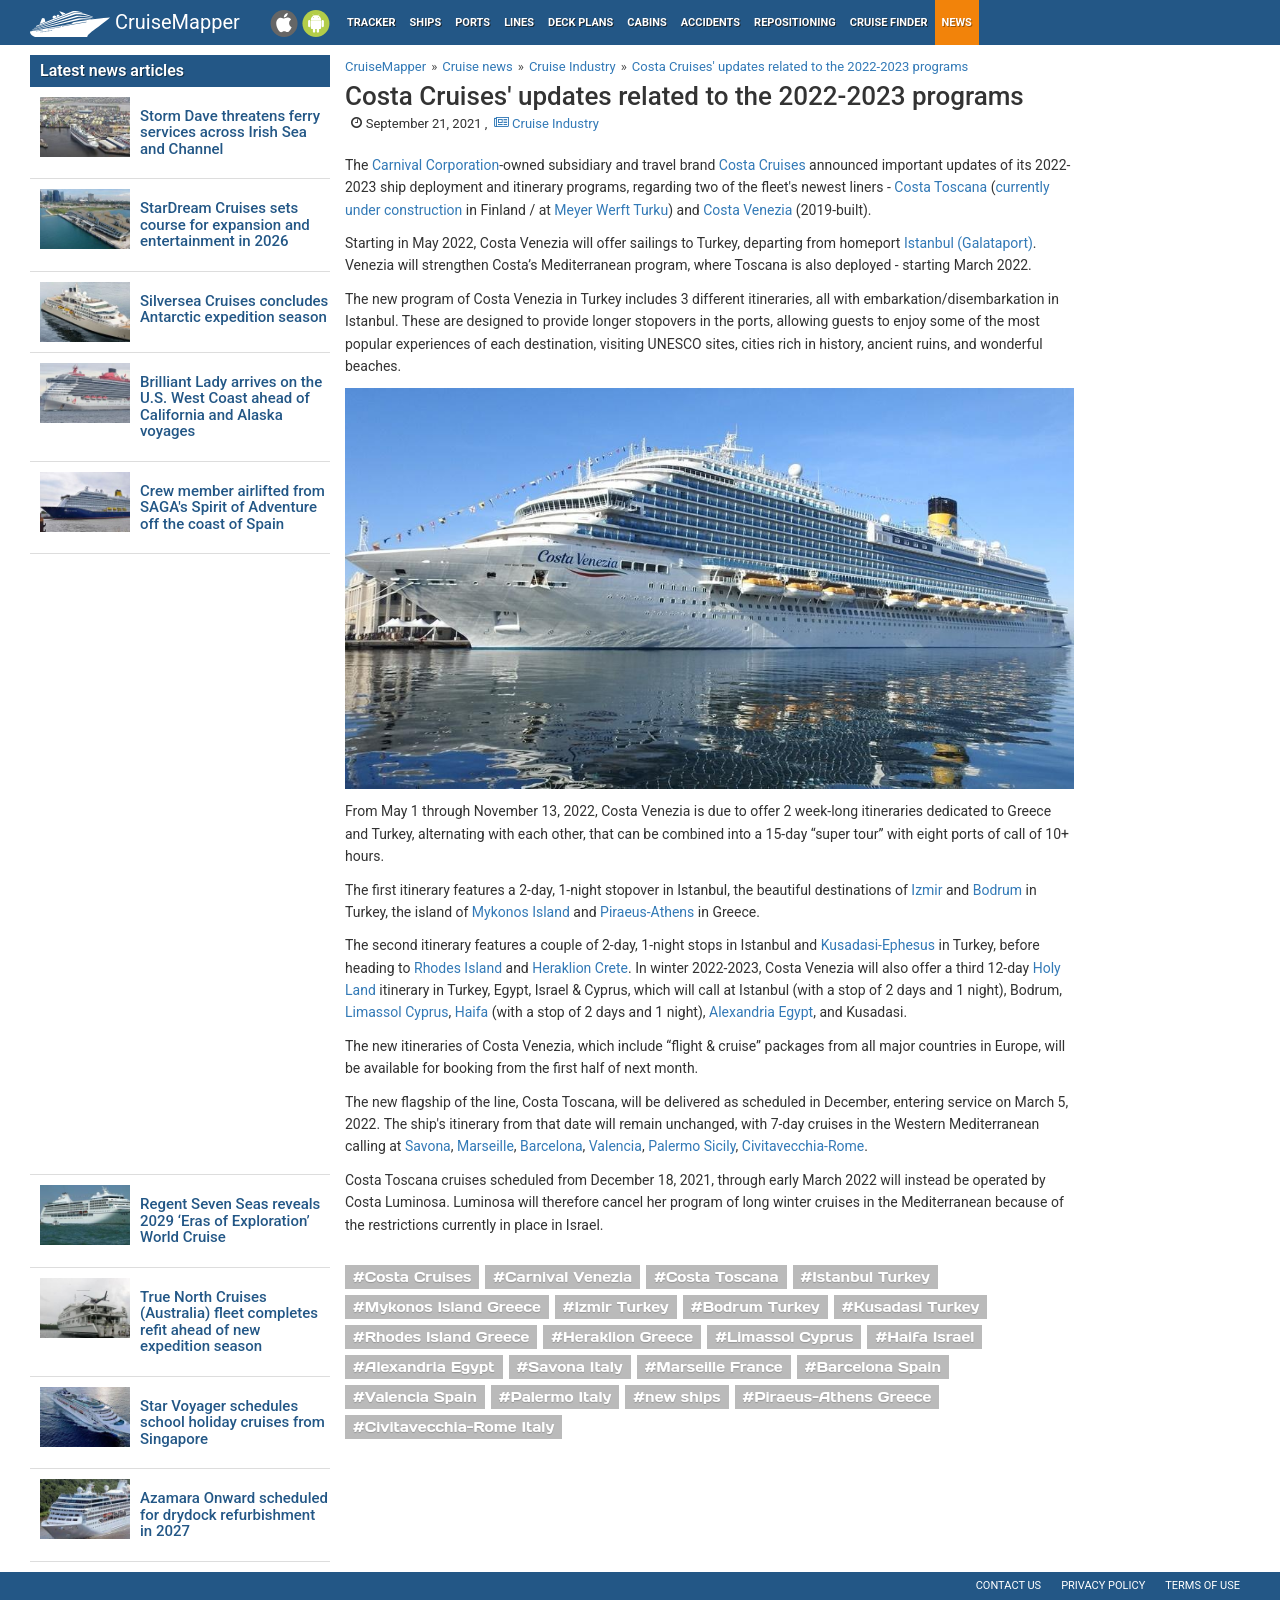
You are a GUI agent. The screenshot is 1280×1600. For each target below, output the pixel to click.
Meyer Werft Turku (611, 210)
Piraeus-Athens (647, 912)
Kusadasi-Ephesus (878, 945)
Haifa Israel (930, 1337)
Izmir (926, 890)
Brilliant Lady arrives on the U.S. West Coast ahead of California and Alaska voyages (231, 407)
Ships (426, 22)
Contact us (1008, 1585)
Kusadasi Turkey (916, 1307)
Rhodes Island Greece (447, 1337)
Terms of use (1202, 1585)
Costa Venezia (747, 210)
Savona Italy (575, 1367)
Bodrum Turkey (760, 1307)
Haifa (472, 1012)
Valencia (615, 1146)
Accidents (710, 22)
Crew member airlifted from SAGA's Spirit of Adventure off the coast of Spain (232, 508)
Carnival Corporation (435, 165)
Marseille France (719, 1367)
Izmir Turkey (621, 1307)
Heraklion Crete (580, 968)
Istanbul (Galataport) (968, 243)
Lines (519, 22)
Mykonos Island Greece (453, 1307)
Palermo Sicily (691, 1146)
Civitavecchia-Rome (803, 1146)
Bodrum (997, 890)
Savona (428, 1146)
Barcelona (551, 1146)
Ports (472, 22)
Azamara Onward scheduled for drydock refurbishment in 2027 (234, 1515)
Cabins (646, 22)
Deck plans (580, 22)
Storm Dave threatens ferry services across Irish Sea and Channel (230, 133)
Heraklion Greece (628, 1337)
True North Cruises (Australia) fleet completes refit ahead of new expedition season (229, 1322)
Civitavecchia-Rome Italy (460, 1427)
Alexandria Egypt (761, 1012)
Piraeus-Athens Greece (842, 1397)
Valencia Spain (421, 1397)
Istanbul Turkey (871, 1277)
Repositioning (795, 22)
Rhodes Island (458, 968)
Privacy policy (1103, 1585)
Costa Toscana (940, 187)
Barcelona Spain (878, 1367)
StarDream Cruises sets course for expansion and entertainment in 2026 (225, 225)
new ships (682, 1397)
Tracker (371, 22)
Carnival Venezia (568, 1277)
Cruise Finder (889, 22)
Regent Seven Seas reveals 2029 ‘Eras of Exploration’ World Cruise (230, 1221)
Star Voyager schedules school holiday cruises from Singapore (232, 1423)
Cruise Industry (546, 123)
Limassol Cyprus (396, 1012)
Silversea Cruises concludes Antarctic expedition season (234, 309)
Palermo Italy (560, 1397)
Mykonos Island (521, 912)
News (957, 22)
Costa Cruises (762, 165)
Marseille (485, 1146)
